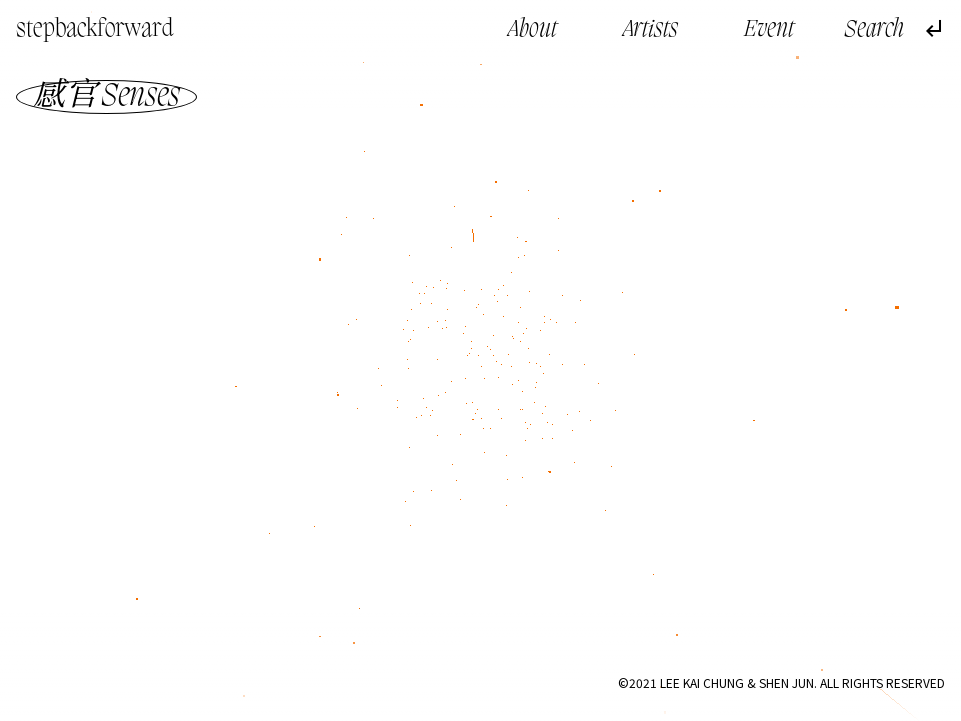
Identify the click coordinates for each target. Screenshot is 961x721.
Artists (650, 30)
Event (769, 30)
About (532, 30)
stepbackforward (95, 30)
